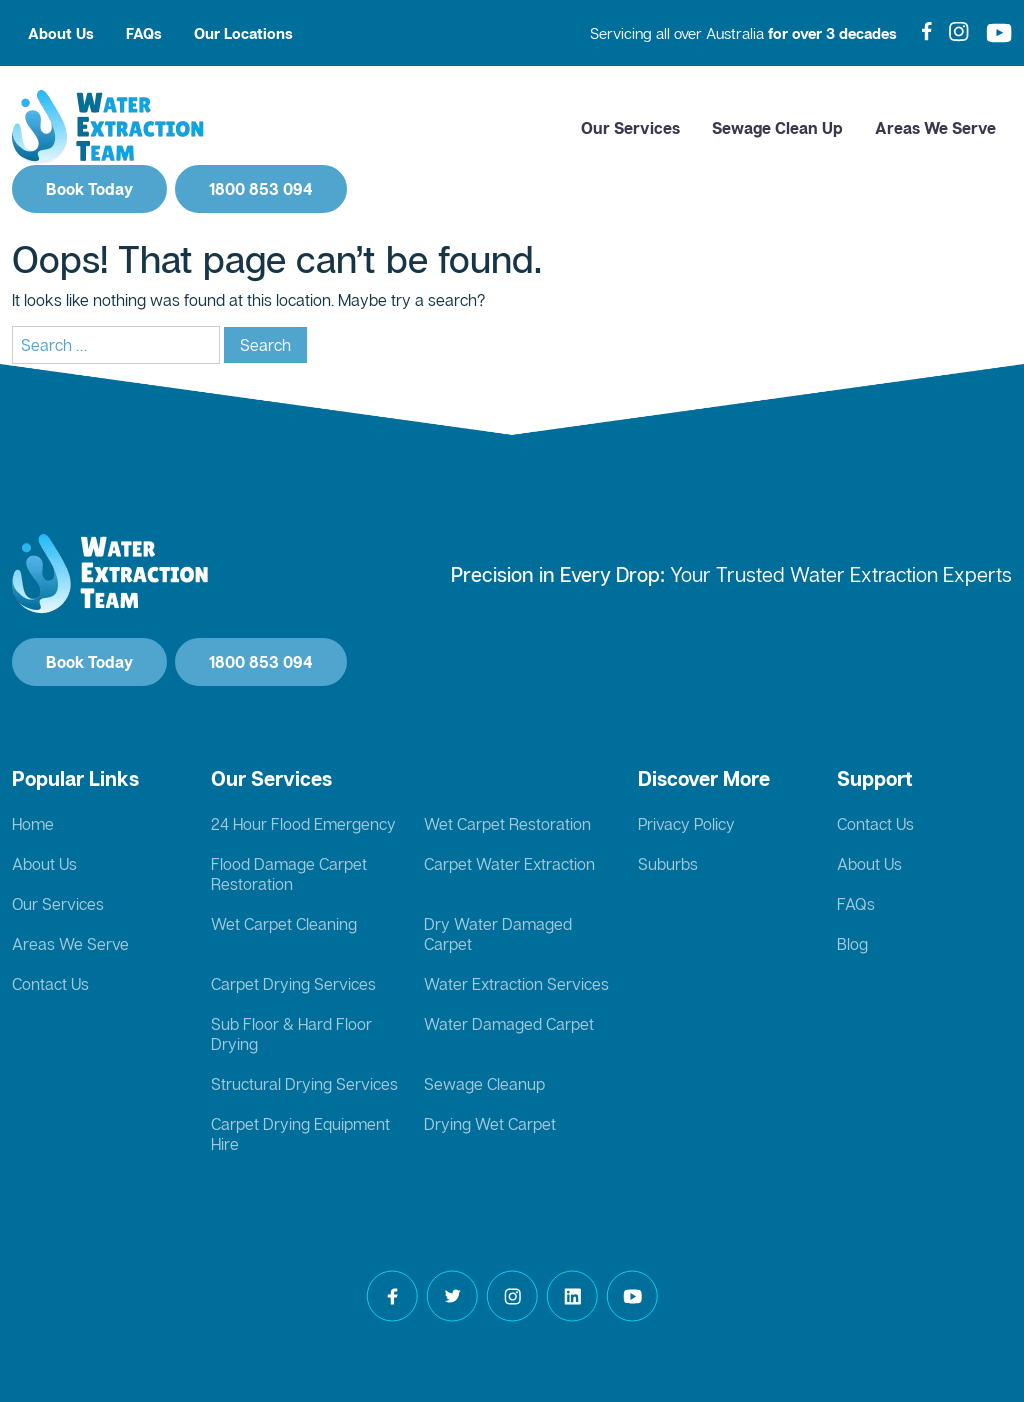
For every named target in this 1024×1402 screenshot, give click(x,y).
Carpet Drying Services (293, 984)
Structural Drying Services (304, 1084)
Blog (852, 944)
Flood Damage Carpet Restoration (289, 874)
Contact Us (50, 984)
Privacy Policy (686, 824)
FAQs (144, 33)
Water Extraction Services (516, 984)
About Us (61, 33)
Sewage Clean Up (777, 128)
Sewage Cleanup (484, 1084)
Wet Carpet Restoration (507, 824)
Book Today (89, 189)
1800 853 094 (261, 189)
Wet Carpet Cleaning (284, 924)
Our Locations (243, 33)
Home (33, 824)
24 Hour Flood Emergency (303, 824)
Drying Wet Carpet (490, 1124)
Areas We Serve (935, 128)
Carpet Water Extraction (509, 864)
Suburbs (668, 864)
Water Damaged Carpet (509, 1024)
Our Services (630, 128)
